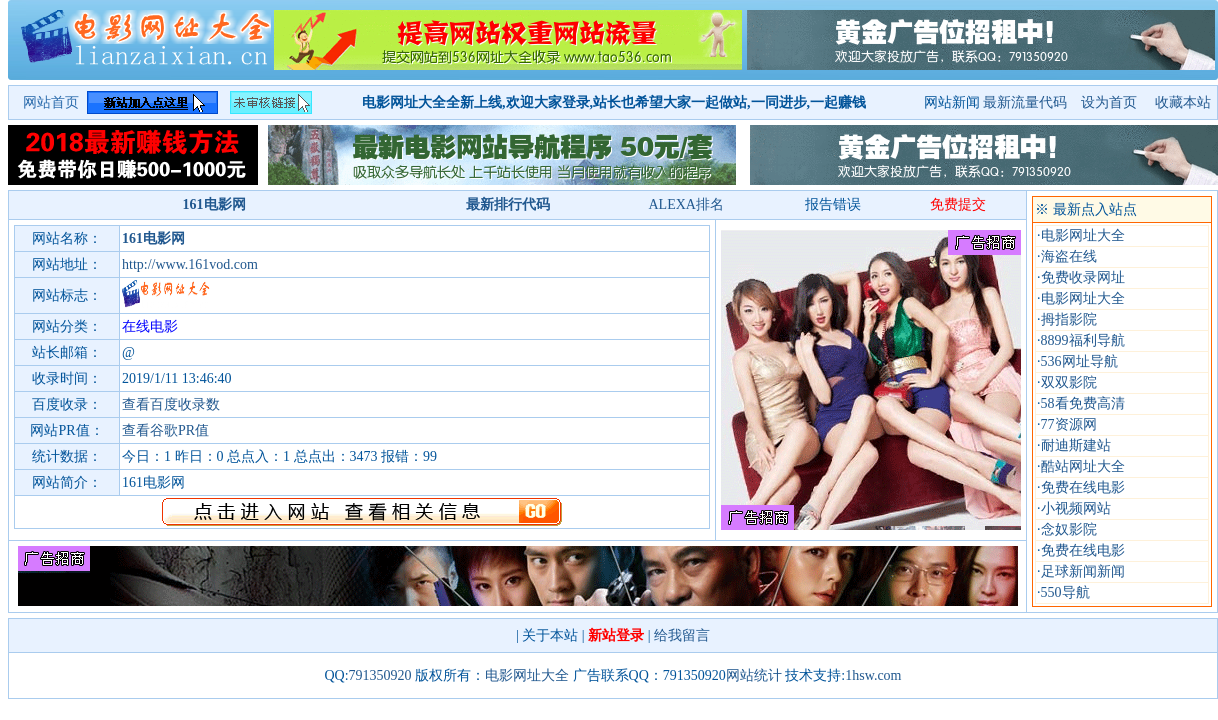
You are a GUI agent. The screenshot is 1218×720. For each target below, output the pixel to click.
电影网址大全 (1083, 235)
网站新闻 (952, 102)
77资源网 (1069, 424)
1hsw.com (873, 675)
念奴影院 (1069, 529)
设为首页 (1111, 102)
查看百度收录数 (171, 404)
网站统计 (754, 675)
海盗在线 (1069, 256)
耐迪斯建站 (1076, 445)
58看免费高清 (1083, 403)
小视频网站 (1076, 508)
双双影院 (1069, 382)
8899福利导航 (1083, 340)
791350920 (380, 675)
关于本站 (550, 635)
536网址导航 (1079, 361)
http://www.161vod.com (190, 264)
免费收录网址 (1083, 277)
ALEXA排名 (685, 204)
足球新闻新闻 (1083, 571)
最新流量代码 (1025, 102)
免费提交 (958, 204)
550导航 (1065, 592)
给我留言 (682, 635)
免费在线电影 (1083, 487)
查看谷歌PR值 (165, 430)
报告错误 (833, 204)
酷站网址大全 (1083, 466)
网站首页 (51, 102)
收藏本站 (1183, 102)
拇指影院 (1069, 319)
